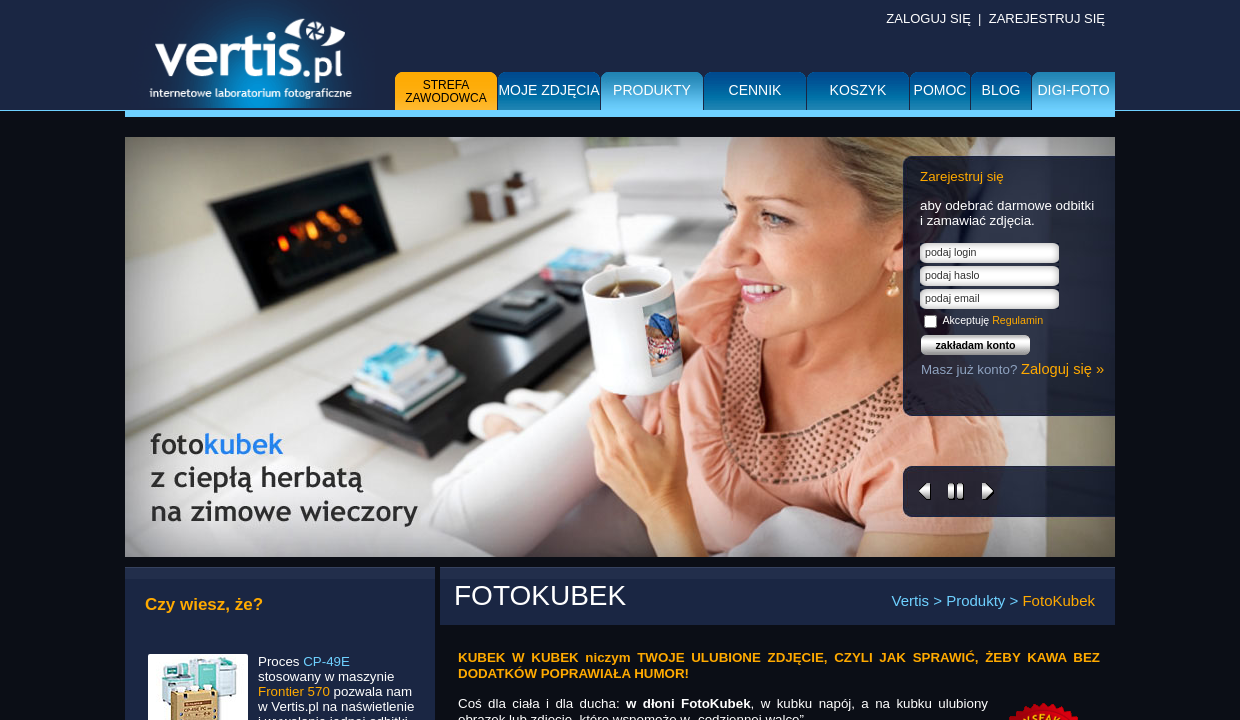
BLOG (1001, 90)
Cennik (755, 90)
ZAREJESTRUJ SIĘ (1047, 18)
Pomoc (940, 90)
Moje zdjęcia (548, 90)
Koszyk (858, 90)
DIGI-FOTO (1073, 90)
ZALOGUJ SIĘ (928, 18)
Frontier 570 (294, 691)
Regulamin (1017, 320)
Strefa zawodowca (446, 91)
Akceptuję (992, 320)
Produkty (652, 90)
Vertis (911, 600)
